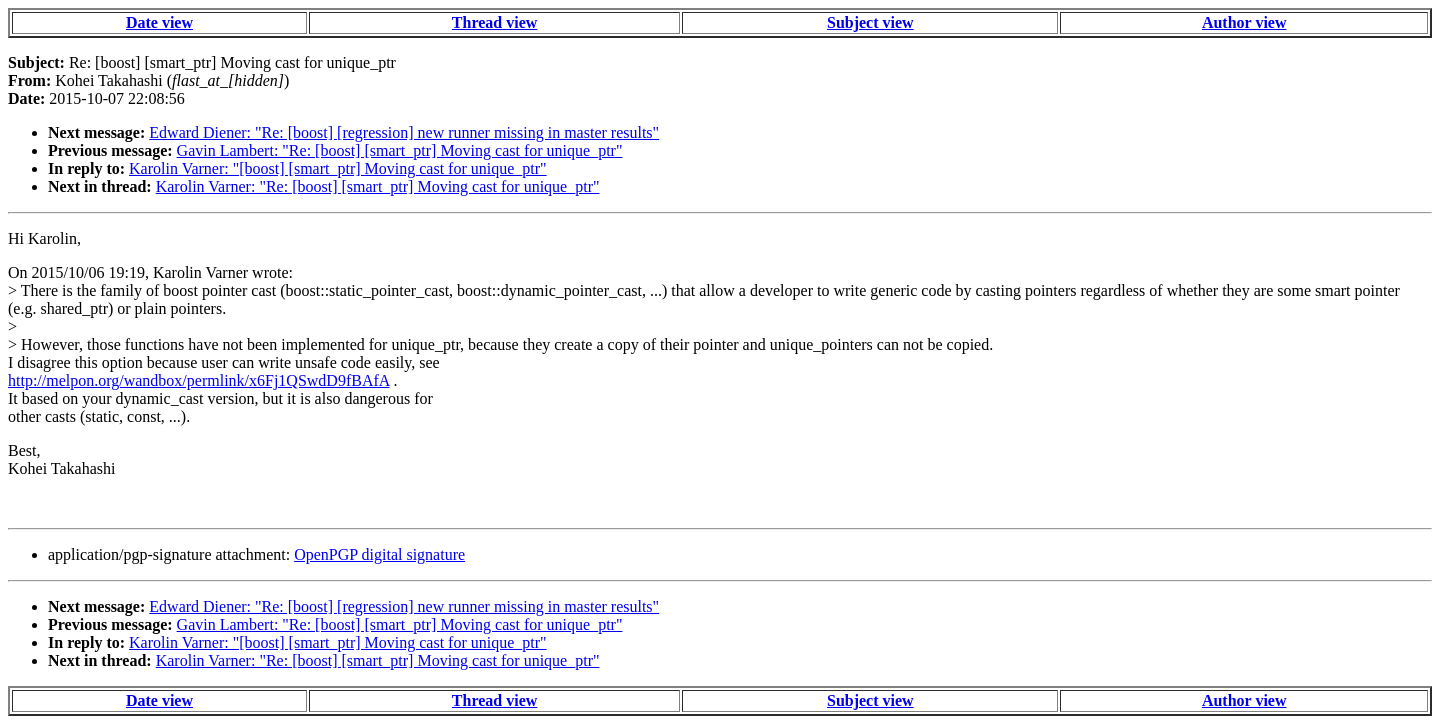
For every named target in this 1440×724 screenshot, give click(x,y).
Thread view (494, 22)
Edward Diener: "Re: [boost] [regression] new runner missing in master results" (404, 132)
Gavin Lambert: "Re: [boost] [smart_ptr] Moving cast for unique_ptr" (400, 150)
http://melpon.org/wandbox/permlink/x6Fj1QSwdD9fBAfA (198, 380)
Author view (1244, 22)
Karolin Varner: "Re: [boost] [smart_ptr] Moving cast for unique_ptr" (378, 186)
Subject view (870, 22)
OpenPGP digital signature (379, 554)
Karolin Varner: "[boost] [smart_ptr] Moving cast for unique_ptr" (338, 168)
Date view (159, 22)
